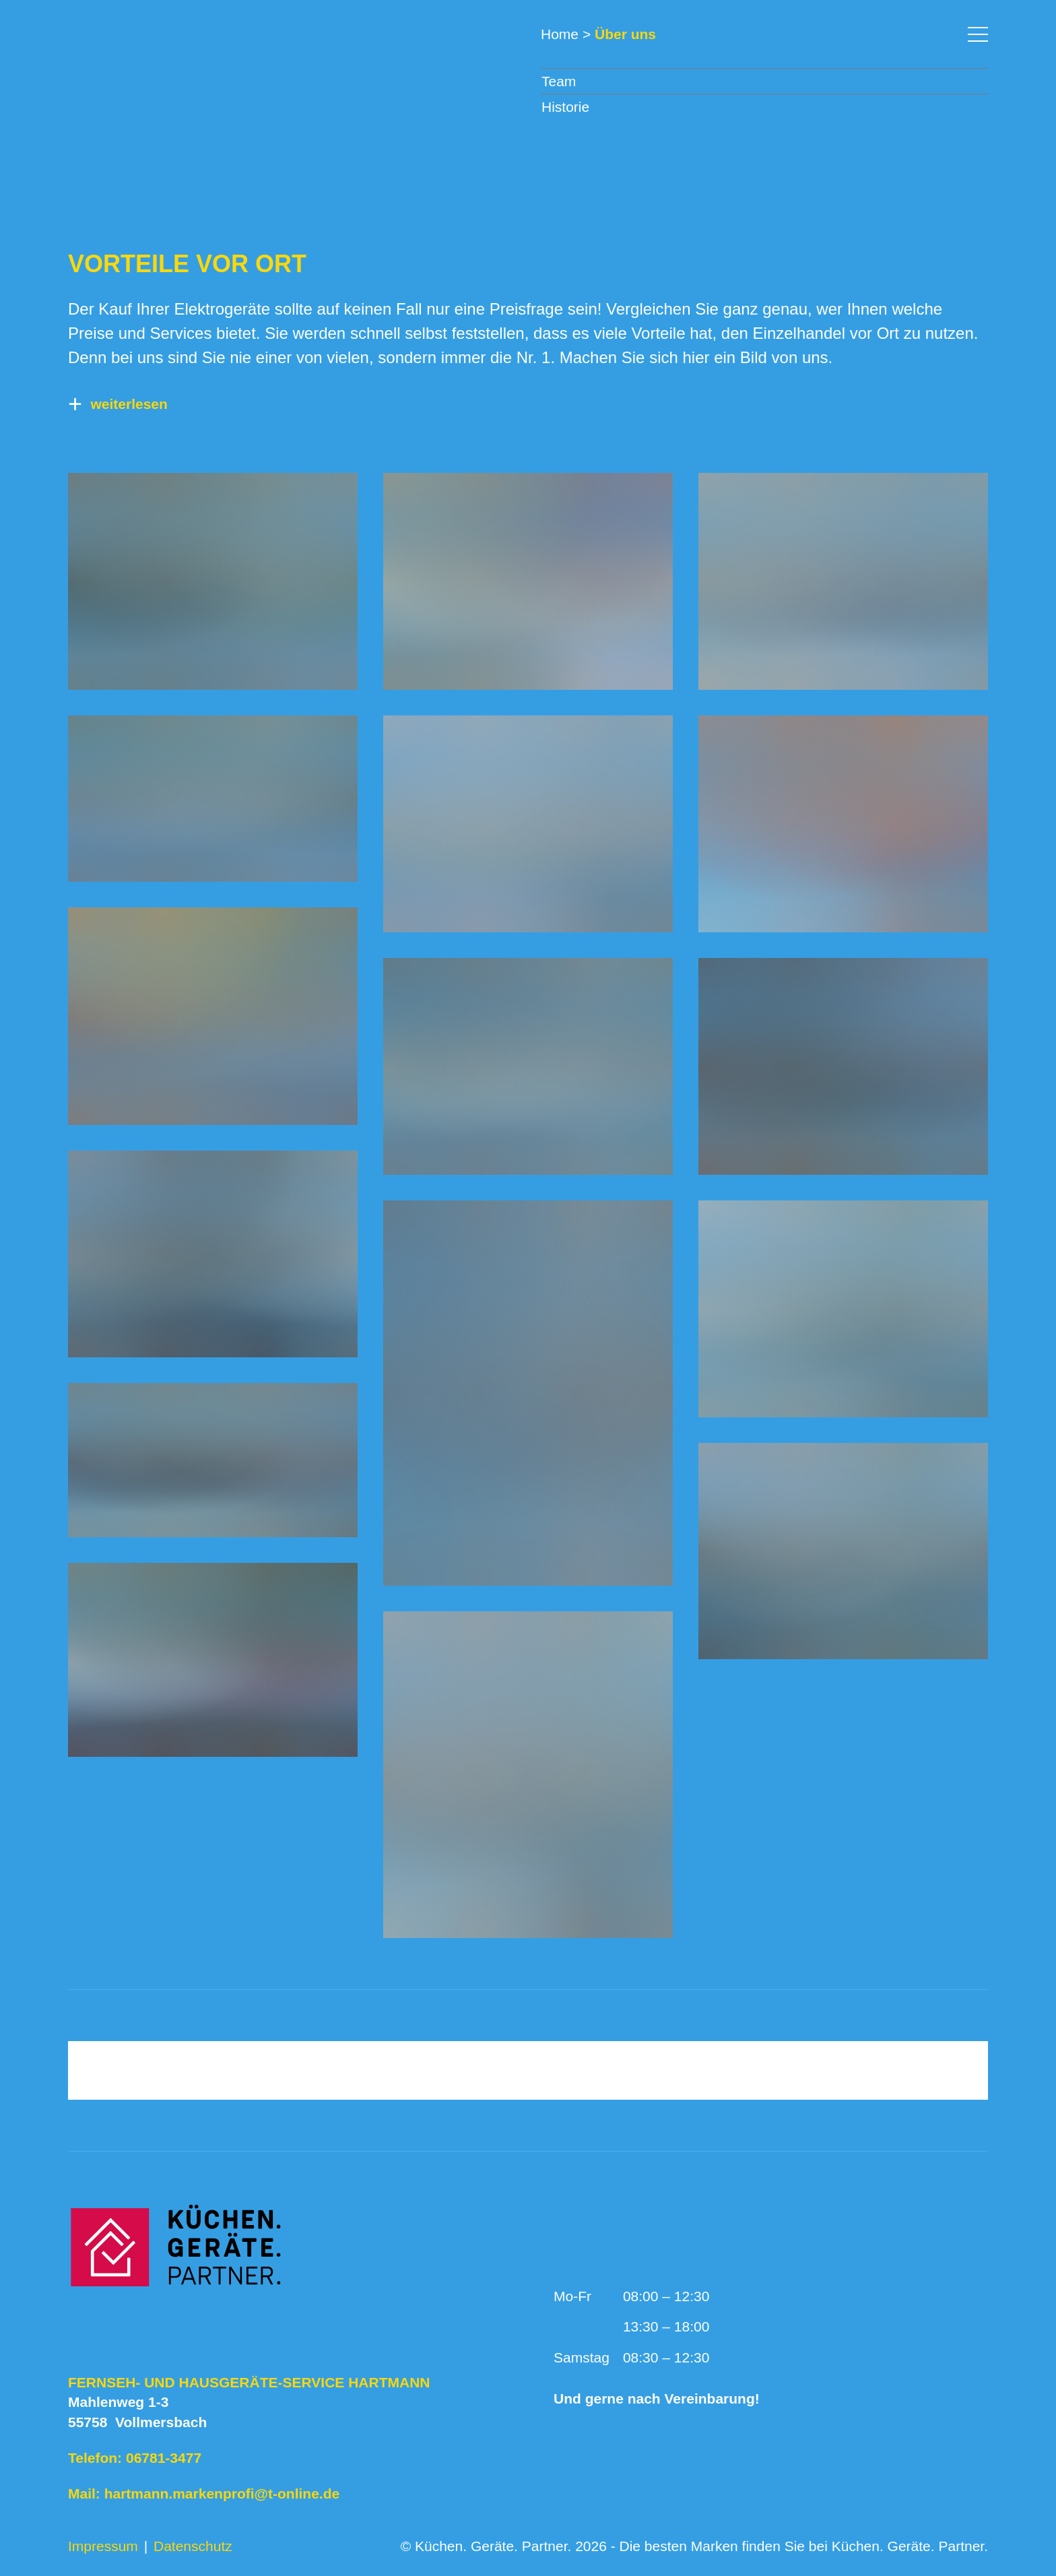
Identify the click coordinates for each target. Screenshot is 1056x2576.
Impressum (103, 2546)
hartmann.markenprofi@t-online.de (222, 2493)
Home (560, 34)
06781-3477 (163, 2458)
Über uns (625, 34)
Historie (565, 107)
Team (558, 81)
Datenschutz (193, 2546)
